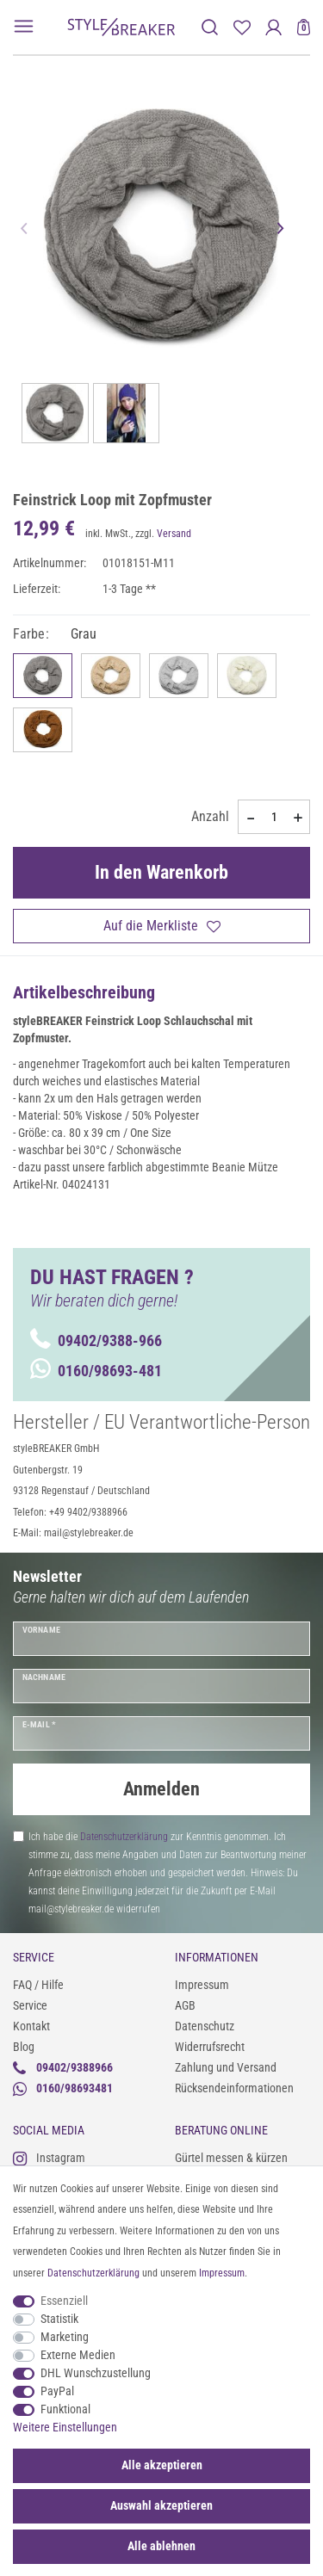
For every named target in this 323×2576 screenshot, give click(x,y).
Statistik (59, 2319)
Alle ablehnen (161, 2546)
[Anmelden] (273, 27)
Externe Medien (77, 2355)
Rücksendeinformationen (234, 2088)
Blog (23, 2047)
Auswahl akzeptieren (161, 2505)
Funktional (65, 2409)
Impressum (202, 1985)
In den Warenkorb (161, 872)
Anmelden (161, 1789)
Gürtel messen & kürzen (231, 2158)
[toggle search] (210, 27)
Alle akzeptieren (161, 2465)
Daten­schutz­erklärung (93, 2273)
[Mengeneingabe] (274, 816)
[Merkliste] (241, 27)
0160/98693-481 (96, 1371)
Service (30, 2005)
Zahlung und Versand (225, 2067)
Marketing (64, 2337)
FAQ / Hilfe (38, 1985)
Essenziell (64, 2300)
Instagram (49, 2158)
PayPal (57, 2391)
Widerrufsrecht (210, 2047)
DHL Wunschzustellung (95, 2373)
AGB (185, 2005)
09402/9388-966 (96, 1340)
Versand (174, 534)
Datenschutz (204, 2026)
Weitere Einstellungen (65, 2427)
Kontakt (31, 2026)
